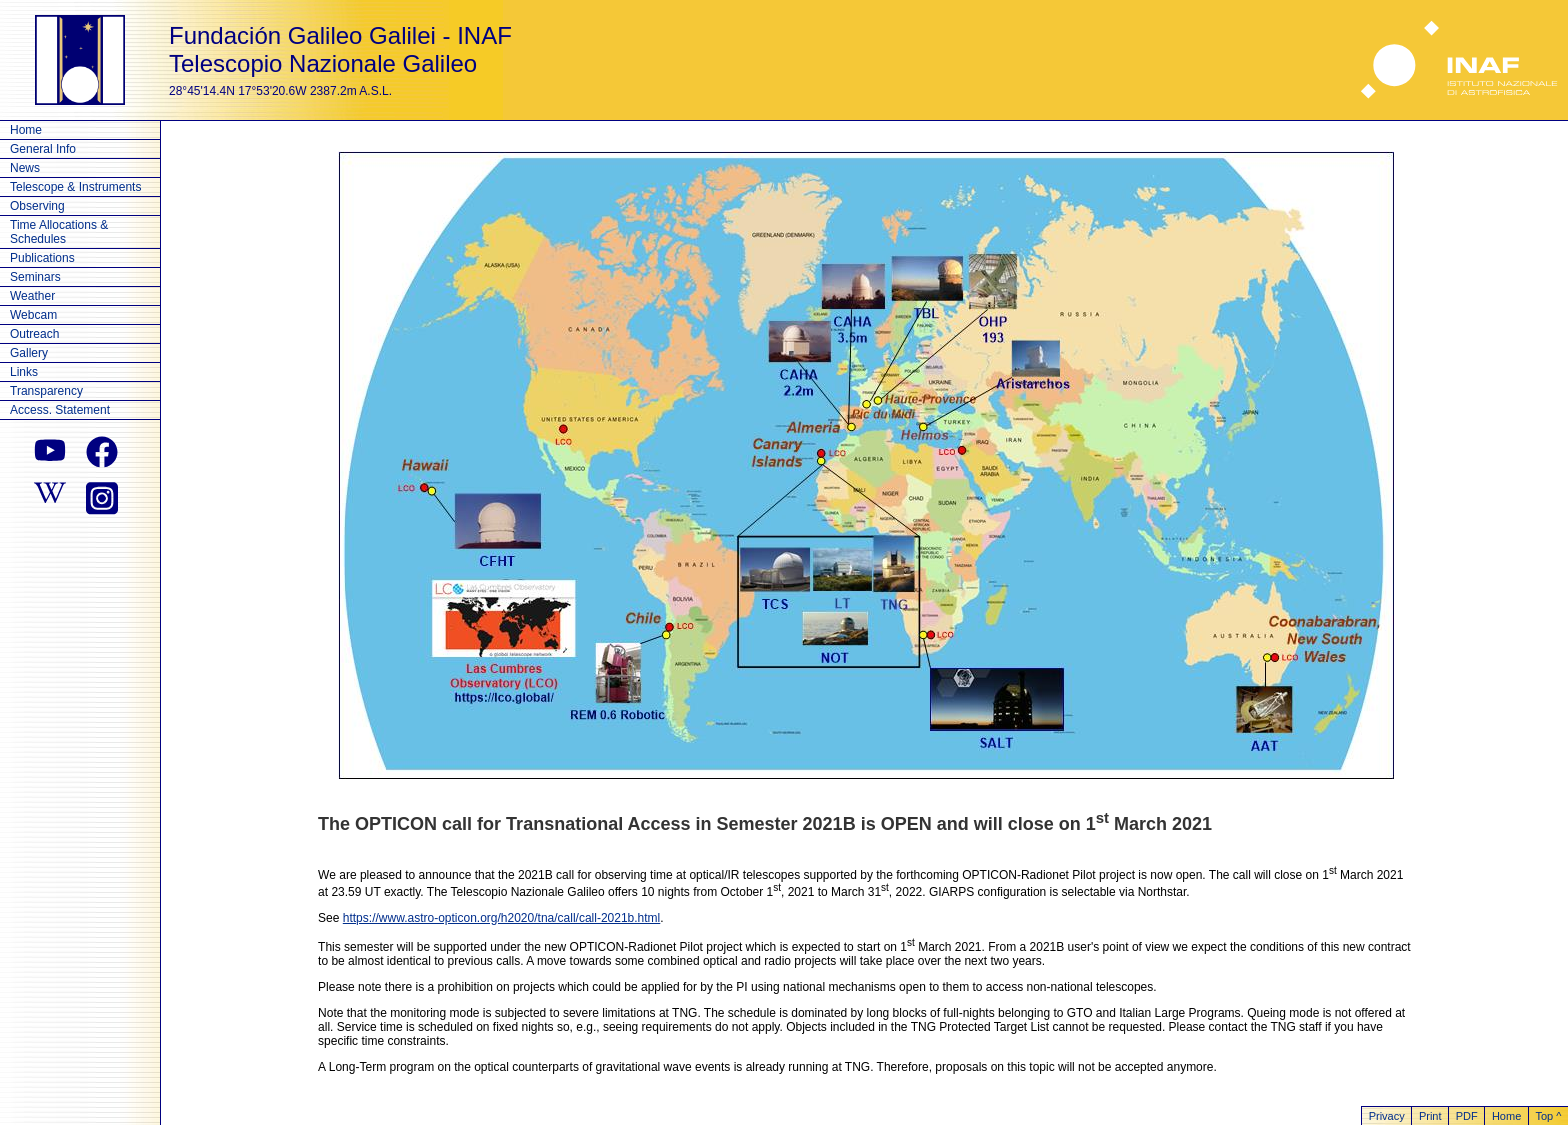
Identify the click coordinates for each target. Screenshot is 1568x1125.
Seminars (35, 277)
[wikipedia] (50, 496)
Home (26, 130)
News (25, 168)
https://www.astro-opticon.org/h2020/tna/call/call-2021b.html (502, 918)
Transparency (46, 391)
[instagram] (102, 496)
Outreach (34, 334)
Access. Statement (60, 410)
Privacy (1387, 1116)
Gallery (29, 353)
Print (1430, 1116)
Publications (42, 258)
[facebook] (102, 452)
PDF (1467, 1116)
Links (24, 372)
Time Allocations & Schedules (59, 232)
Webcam (33, 315)
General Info (43, 149)
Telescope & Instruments (75, 187)
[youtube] (50, 452)
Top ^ (1548, 1116)
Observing (37, 206)
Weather (32, 296)
